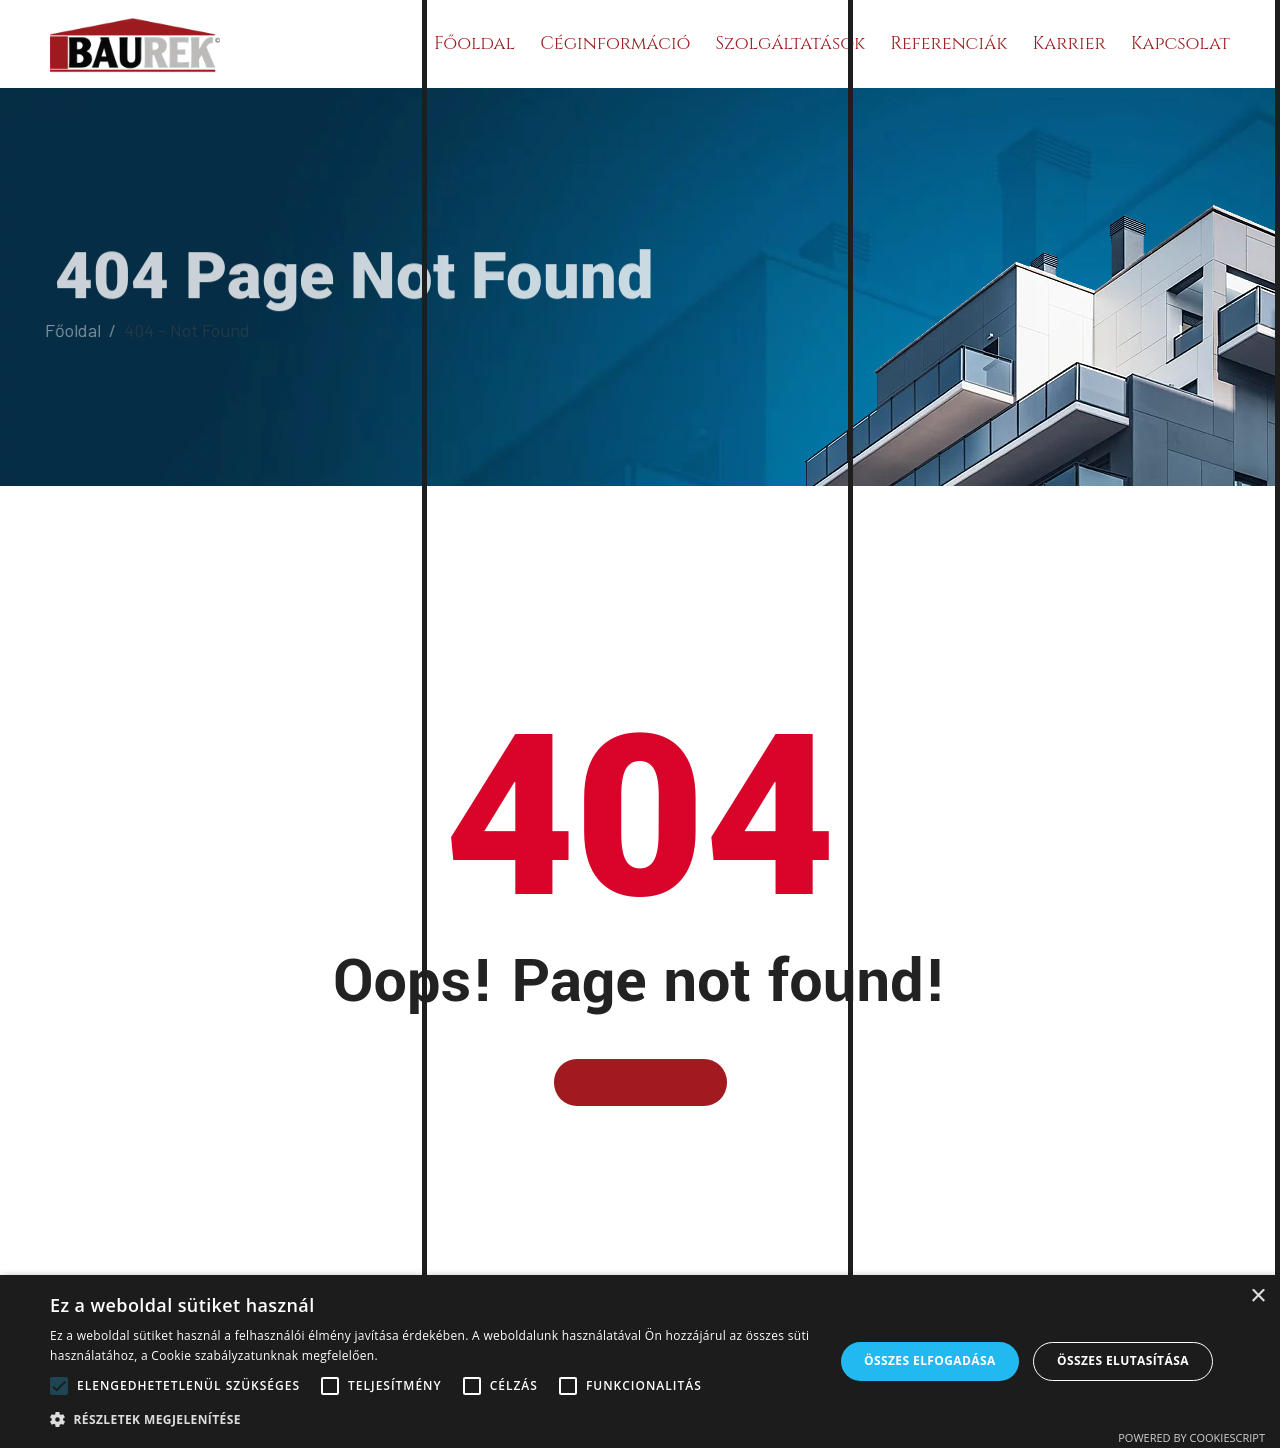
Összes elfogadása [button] (930, 1360)
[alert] (640, 1361)
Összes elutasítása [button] (1123, 1360)
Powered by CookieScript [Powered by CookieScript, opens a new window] (1191, 1437)
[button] (430, 1419)
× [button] (1257, 1296)
